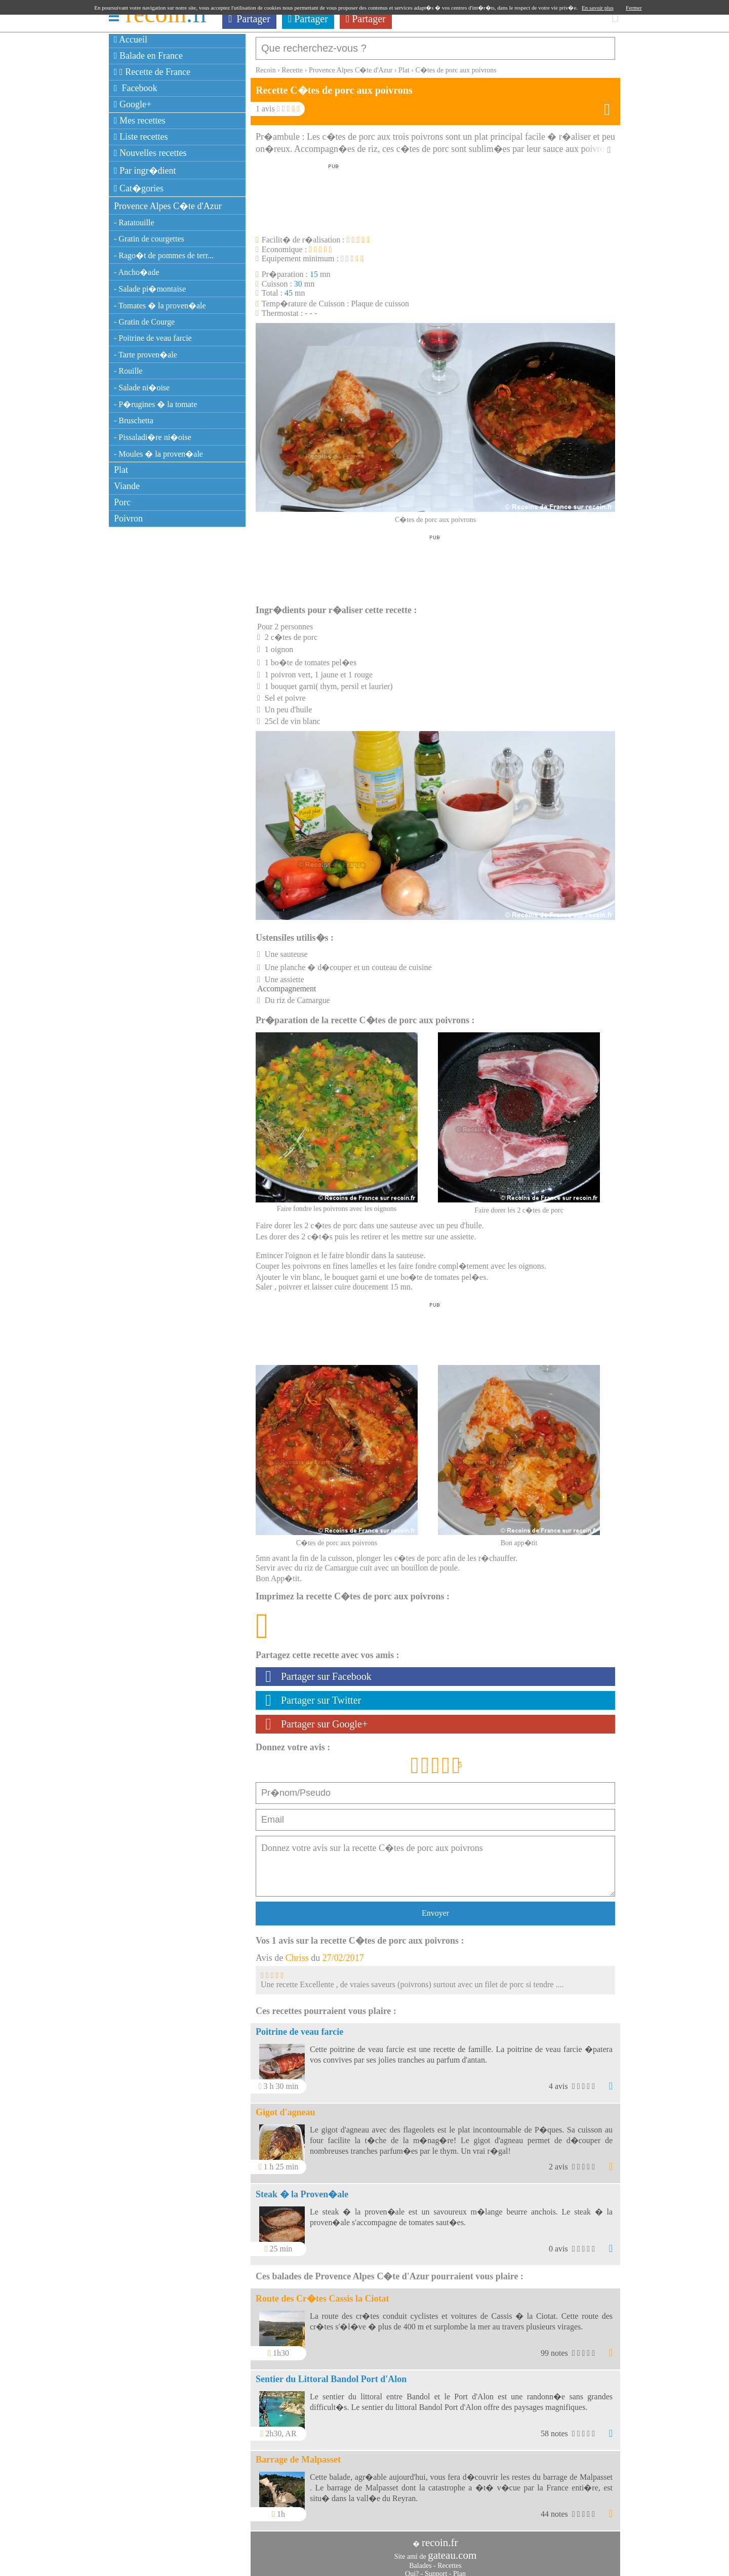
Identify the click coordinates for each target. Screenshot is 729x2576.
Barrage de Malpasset (298, 2454)
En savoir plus (598, 8)
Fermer (634, 8)
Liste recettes (141, 137)
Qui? (412, 2568)
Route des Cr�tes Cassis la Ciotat (322, 2293)
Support (436, 2568)
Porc (122, 502)
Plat (121, 470)
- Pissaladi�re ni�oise (152, 437)
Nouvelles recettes (150, 153)
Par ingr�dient (145, 171)
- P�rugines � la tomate (155, 404)
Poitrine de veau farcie (299, 2027)
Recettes (449, 2560)
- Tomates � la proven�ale (160, 305)
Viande (127, 486)
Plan (459, 2568)
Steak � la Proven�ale (302, 2189)
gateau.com (452, 2550)
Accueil (130, 39)
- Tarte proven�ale (145, 354)
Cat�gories (139, 188)
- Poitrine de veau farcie (153, 338)
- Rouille (128, 371)
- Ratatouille (134, 222)
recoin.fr (440, 2537)
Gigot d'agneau (285, 2107)
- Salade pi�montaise (150, 289)
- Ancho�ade (136, 272)
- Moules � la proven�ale (158, 454)
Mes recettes (140, 120)
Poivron (128, 518)
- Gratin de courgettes (149, 238)
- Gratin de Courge (144, 321)
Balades (420, 2560)
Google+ (132, 104)
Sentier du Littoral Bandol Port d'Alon (331, 2374)
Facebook (135, 88)
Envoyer (435, 1908)
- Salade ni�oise (142, 387)
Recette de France (152, 72)
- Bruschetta (133, 420)
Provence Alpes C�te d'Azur (168, 206)
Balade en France (148, 56)
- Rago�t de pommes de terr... (164, 255)
